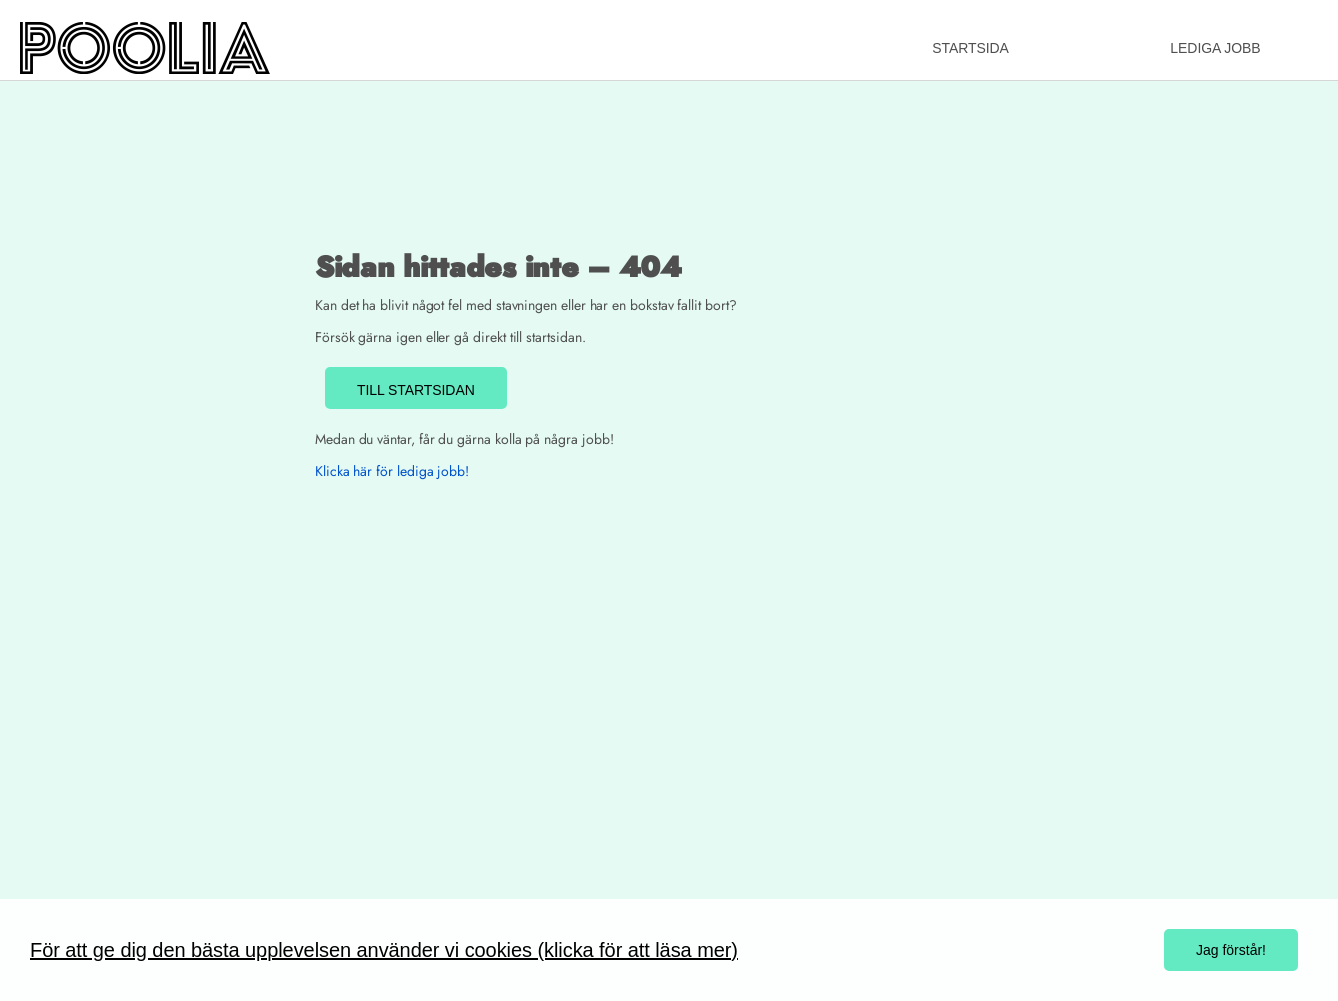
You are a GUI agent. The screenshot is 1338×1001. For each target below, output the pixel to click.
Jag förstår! (1231, 950)
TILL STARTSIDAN (416, 390)
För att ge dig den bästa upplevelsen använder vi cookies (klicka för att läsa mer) (384, 950)
